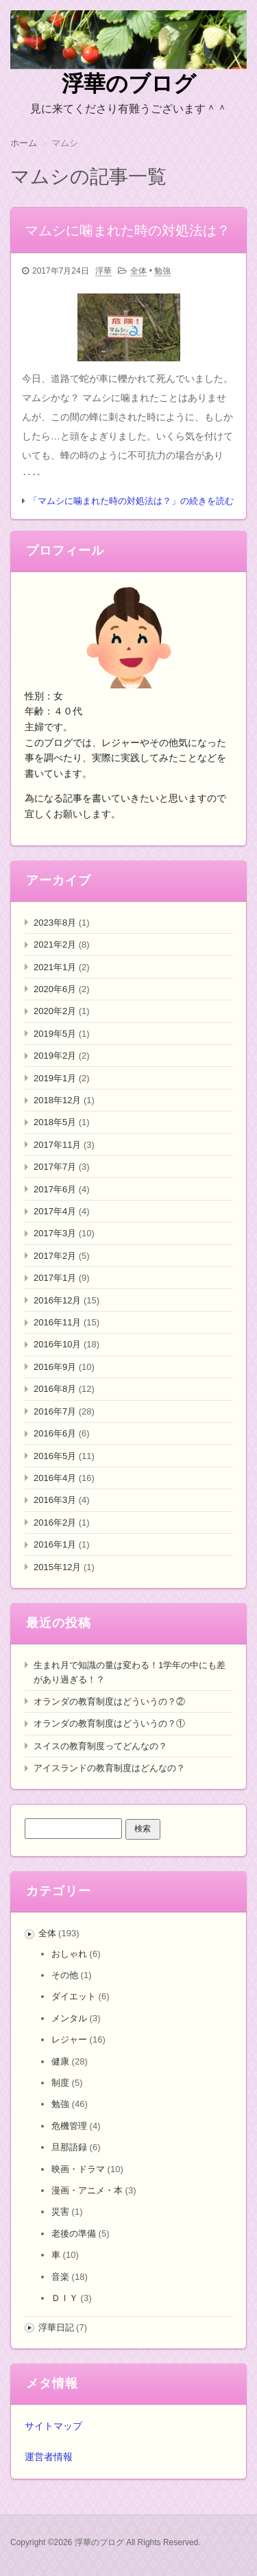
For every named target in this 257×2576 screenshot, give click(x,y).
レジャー (69, 2039)
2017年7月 (55, 1166)
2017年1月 (55, 1278)
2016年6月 (55, 1433)
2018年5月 (55, 1122)
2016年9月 (55, 1367)
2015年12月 (57, 1567)
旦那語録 (69, 2147)
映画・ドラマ (78, 2169)
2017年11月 (57, 1145)
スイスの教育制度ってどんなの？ (100, 1746)
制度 (60, 2083)
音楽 (60, 2277)
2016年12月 (57, 1300)
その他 (64, 1975)
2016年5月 (55, 1456)
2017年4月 (55, 1211)
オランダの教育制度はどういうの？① (109, 1723)
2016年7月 (55, 1411)
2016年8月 (55, 1389)
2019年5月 (55, 1033)
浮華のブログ (129, 83)
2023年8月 (55, 922)
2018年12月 (57, 1100)
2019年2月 (55, 1055)
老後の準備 (73, 2233)
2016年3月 (55, 1500)
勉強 (162, 271)
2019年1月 (55, 1078)
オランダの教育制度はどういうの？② (109, 1701)
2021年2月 (55, 944)
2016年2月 (55, 1522)
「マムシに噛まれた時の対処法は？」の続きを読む (131, 501)
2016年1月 (55, 1544)
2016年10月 (57, 1344)
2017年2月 (55, 1256)
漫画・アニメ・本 (87, 2190)
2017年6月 (55, 1189)
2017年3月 (55, 1233)
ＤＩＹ (64, 2298)
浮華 (103, 271)
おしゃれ (69, 1954)
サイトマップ (53, 2425)
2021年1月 (55, 967)
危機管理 (69, 2126)
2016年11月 (57, 1322)
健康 (60, 2061)
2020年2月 (55, 1011)
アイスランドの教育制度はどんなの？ (109, 1768)
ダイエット (73, 1996)
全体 (138, 271)
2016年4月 (55, 1478)
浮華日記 (56, 2327)
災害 (60, 2211)
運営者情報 (49, 2456)
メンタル (69, 2018)
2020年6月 (55, 989)
